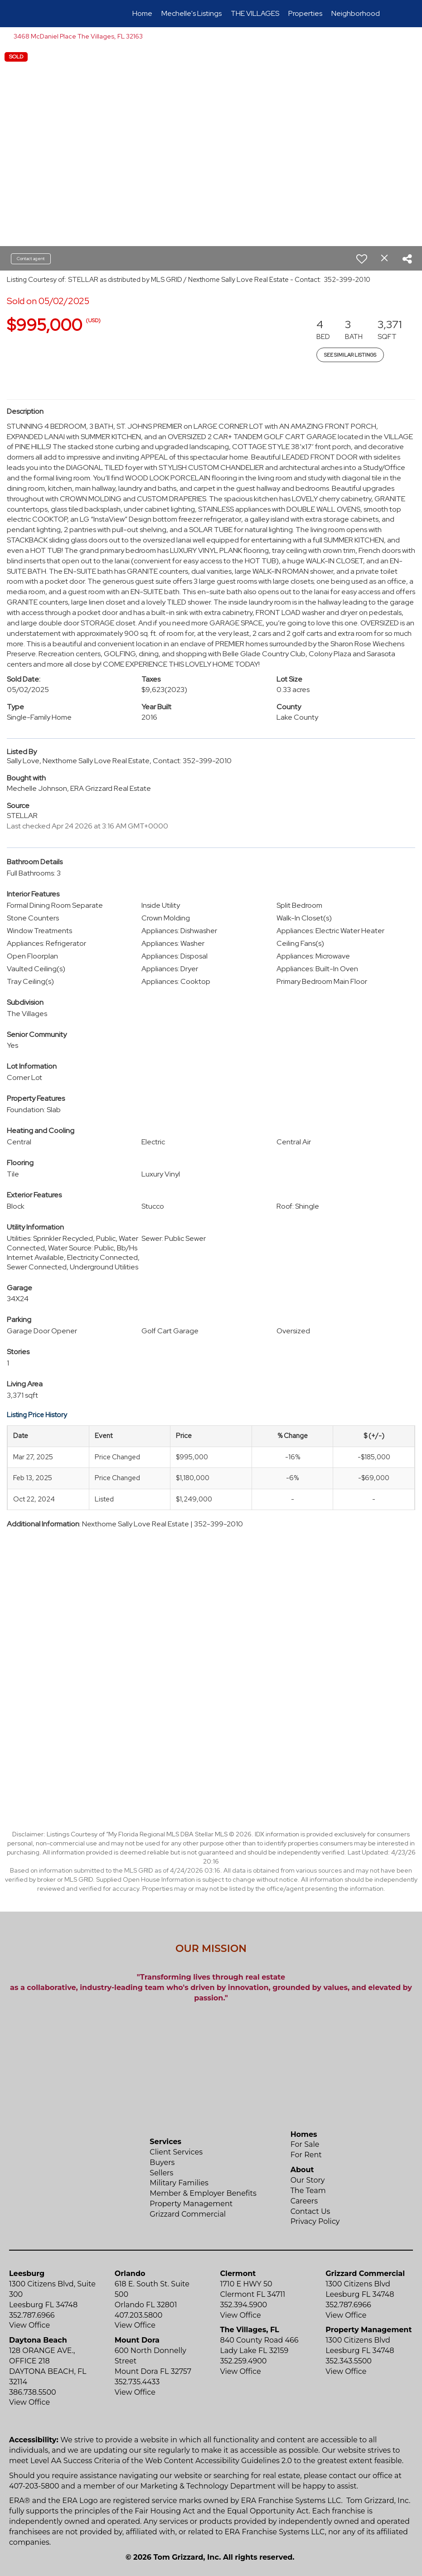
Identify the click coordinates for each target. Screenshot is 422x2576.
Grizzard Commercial (188, 2214)
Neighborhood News (365, 13)
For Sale (305, 2144)
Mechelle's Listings (191, 13)
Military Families (179, 2183)
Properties (305, 13)
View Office (29, 2325)
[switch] (361, 258)
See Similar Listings (350, 355)
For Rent (306, 2154)
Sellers (161, 2173)
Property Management (191, 2203)
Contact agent (31, 258)
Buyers (162, 2162)
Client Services (176, 2152)
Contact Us (310, 2211)
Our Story (308, 2180)
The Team (308, 2190)
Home (142, 13)
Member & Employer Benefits (203, 2193)
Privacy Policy (315, 2221)
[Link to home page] (46, 13)
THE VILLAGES (255, 13)
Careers (304, 2201)
